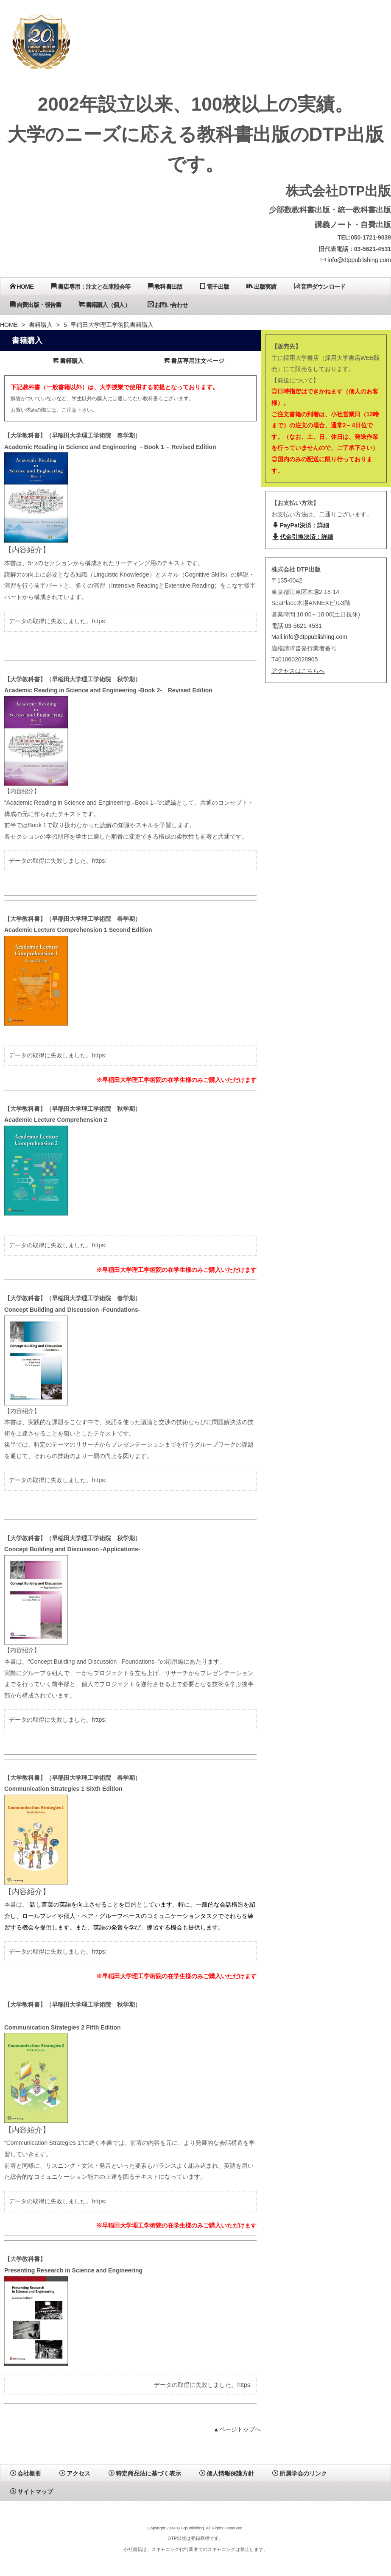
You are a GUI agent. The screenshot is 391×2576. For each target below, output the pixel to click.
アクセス (74, 2473)
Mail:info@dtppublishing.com (309, 636)
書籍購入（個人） (104, 304)
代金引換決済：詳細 (303, 536)
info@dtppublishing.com (355, 259)
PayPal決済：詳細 (301, 525)
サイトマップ (31, 2491)
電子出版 (214, 286)
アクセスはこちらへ (298, 670)
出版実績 (261, 286)
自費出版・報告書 (35, 304)
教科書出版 (165, 286)
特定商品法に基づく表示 (145, 2473)
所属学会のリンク (299, 2473)
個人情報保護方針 (226, 2473)
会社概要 (25, 2473)
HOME (22, 286)
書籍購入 (41, 324)
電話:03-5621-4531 (296, 625)
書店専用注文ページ (194, 360)
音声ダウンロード (319, 286)
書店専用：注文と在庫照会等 (90, 286)
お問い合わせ (168, 304)
